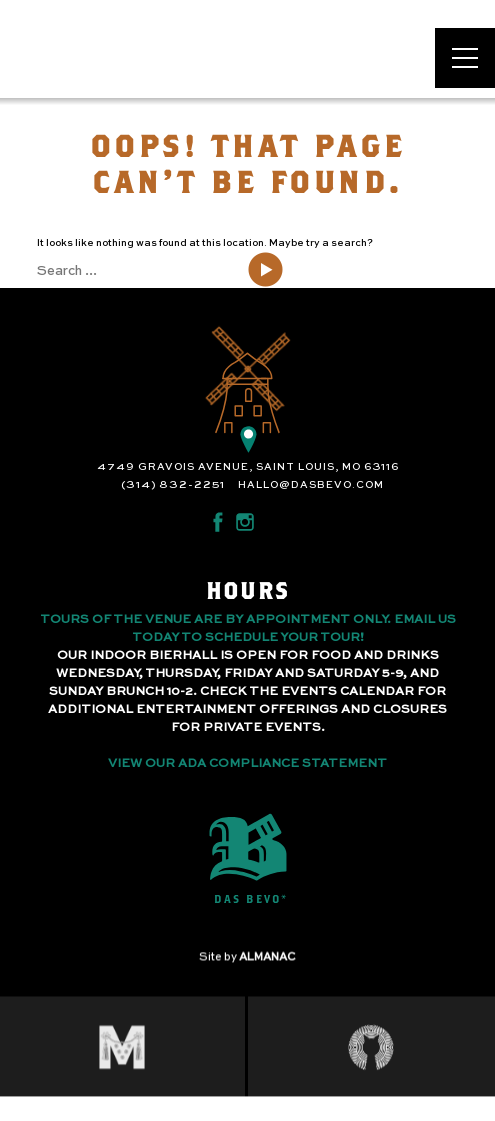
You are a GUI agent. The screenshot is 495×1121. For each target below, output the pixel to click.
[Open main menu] (465, 58)
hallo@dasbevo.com (311, 485)
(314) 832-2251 (173, 485)
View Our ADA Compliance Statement (247, 764)
